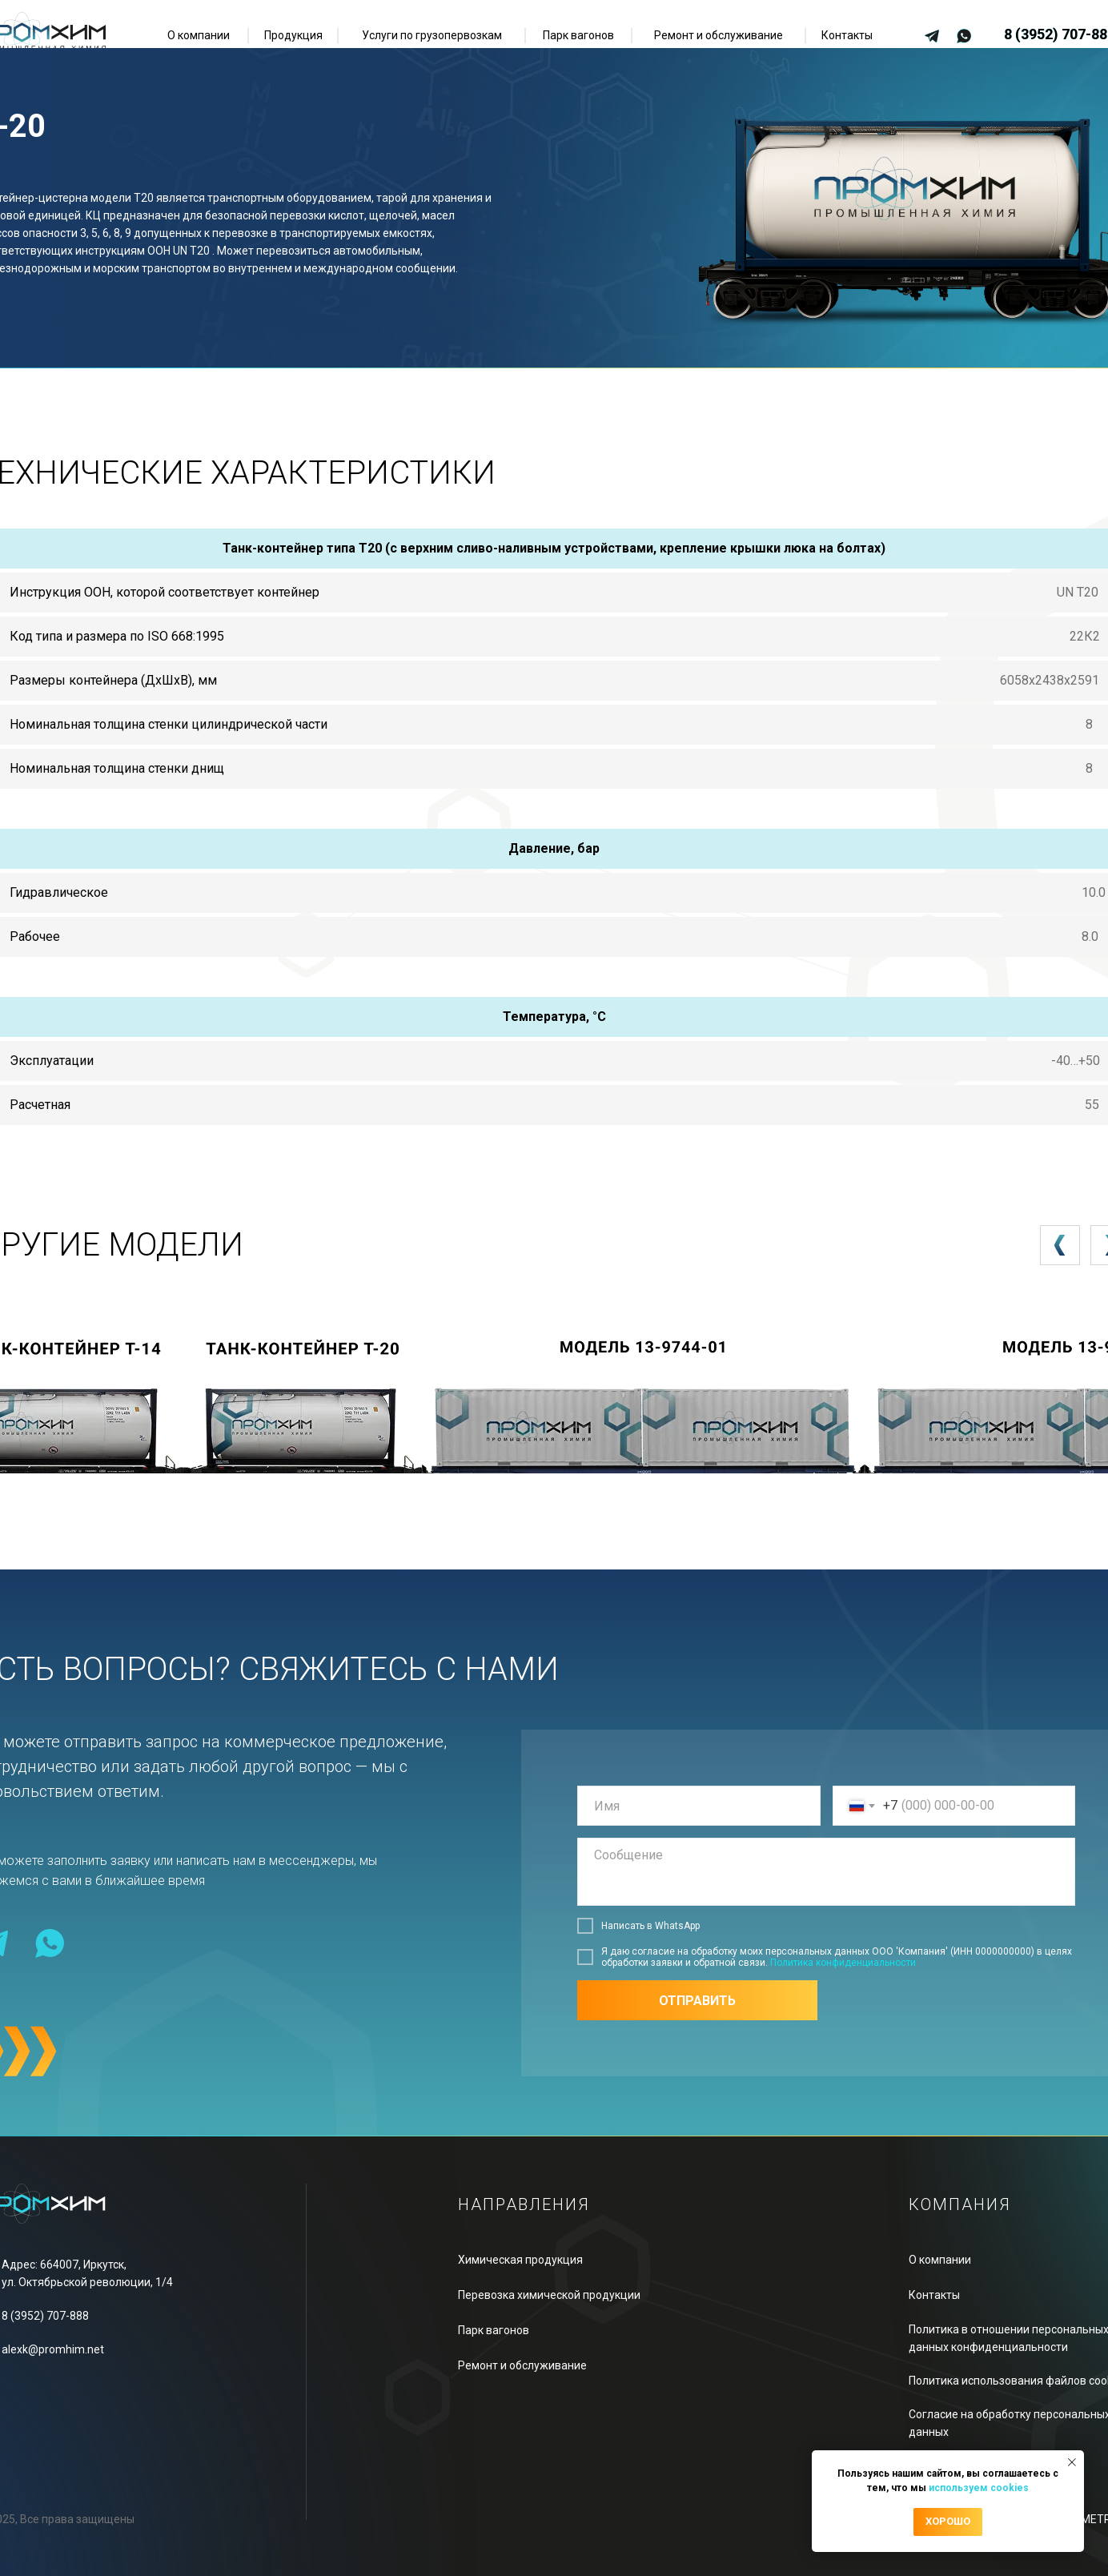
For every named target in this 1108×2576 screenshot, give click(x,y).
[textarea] (826, 1872)
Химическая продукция (520, 2259)
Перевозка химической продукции (549, 2295)
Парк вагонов (578, 35)
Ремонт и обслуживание (718, 35)
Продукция (293, 35)
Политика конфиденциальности (843, 1962)
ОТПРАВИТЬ (697, 2000)
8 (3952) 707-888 (45, 2315)
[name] (699, 1806)
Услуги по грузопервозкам (432, 35)
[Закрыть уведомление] (1072, 2462)
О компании (198, 35)
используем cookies (979, 2488)
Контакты (847, 35)
